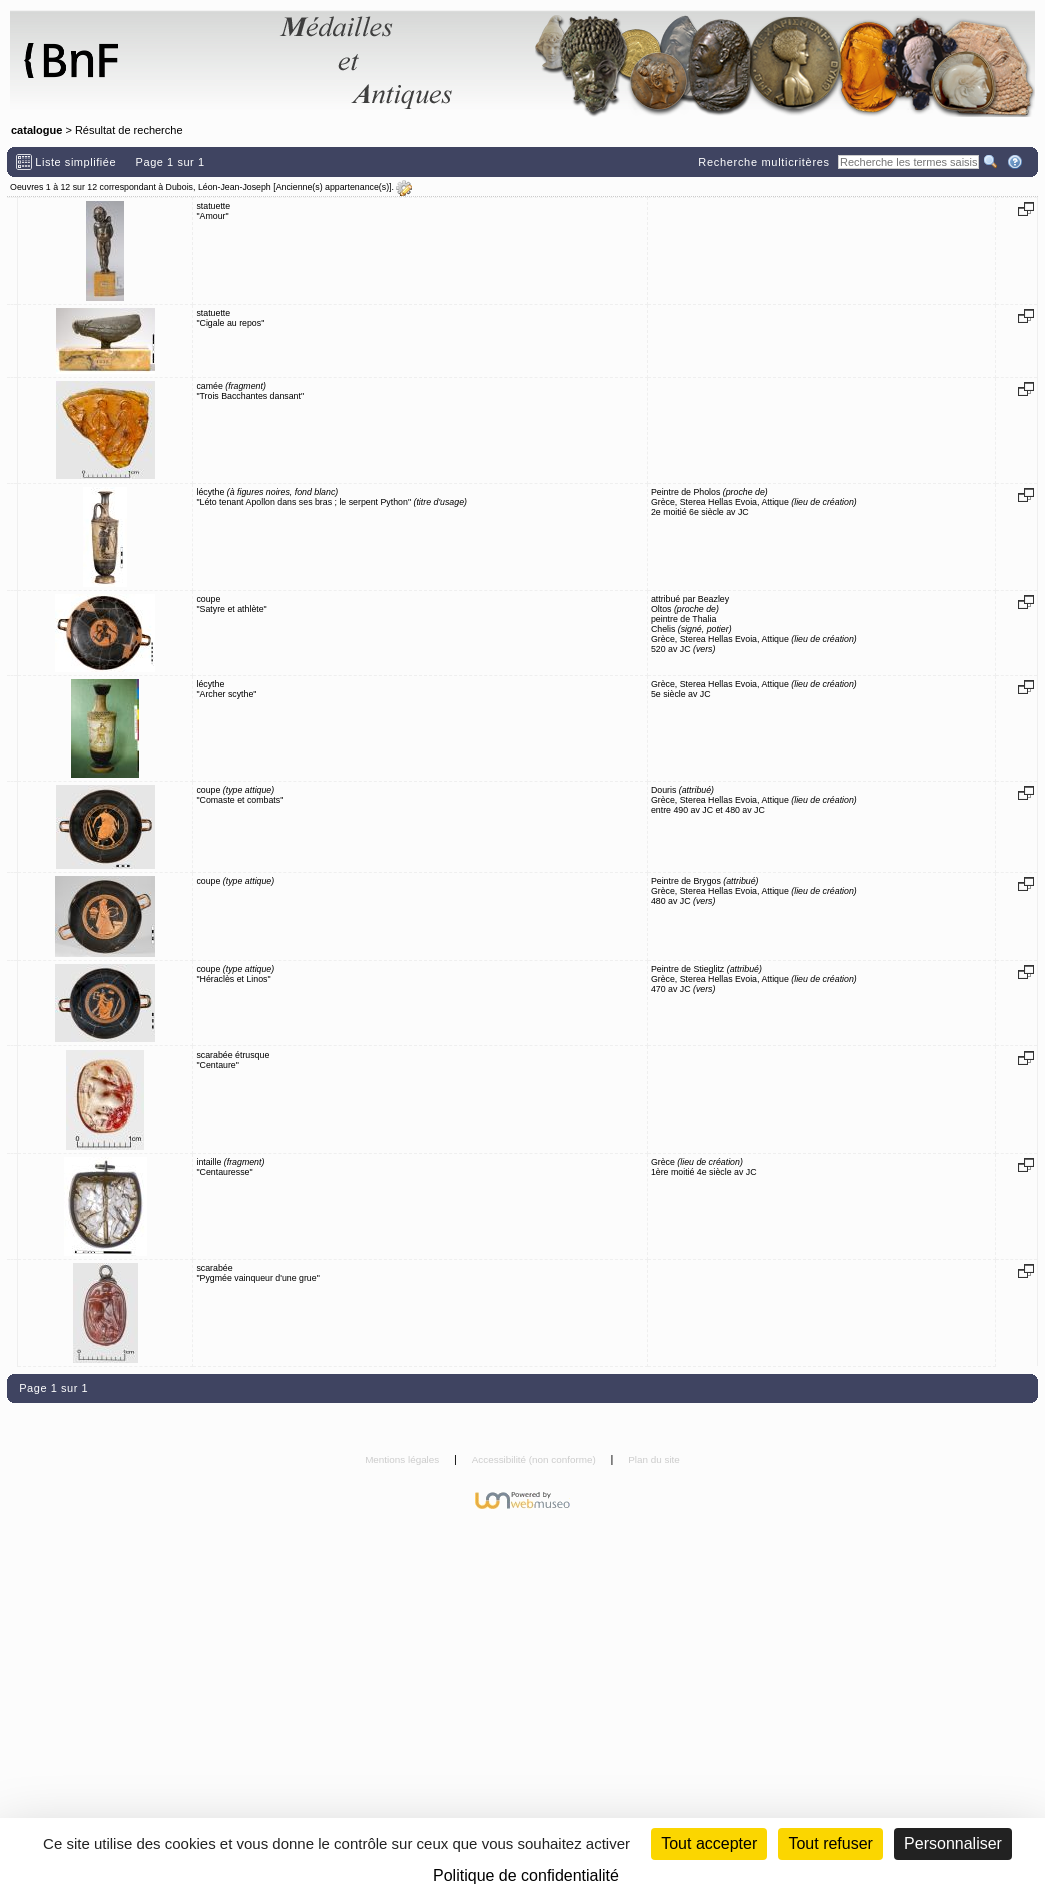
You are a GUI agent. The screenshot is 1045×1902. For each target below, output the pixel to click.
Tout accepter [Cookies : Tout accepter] (709, 1843)
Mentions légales (403, 1459)
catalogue (36, 130)
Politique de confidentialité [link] (526, 1875)
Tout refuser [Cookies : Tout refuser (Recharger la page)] (830, 1843)
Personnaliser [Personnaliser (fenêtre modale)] (953, 1843)
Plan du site (654, 1459)
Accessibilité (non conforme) (535, 1459)
